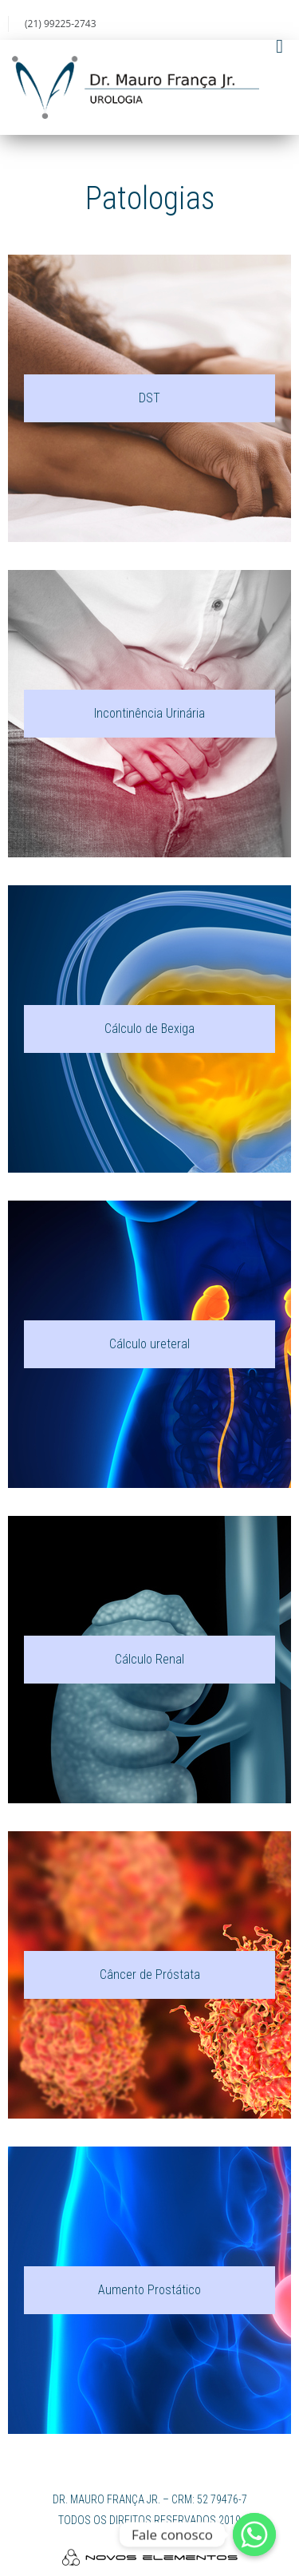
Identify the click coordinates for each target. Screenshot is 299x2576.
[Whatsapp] (254, 2534)
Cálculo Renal (149, 1659)
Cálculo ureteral (149, 1343)
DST (149, 398)
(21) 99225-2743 (60, 23)
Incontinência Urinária (149, 713)
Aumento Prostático (149, 2289)
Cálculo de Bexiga (149, 1028)
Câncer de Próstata (150, 1974)
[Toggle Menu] (279, 46)
